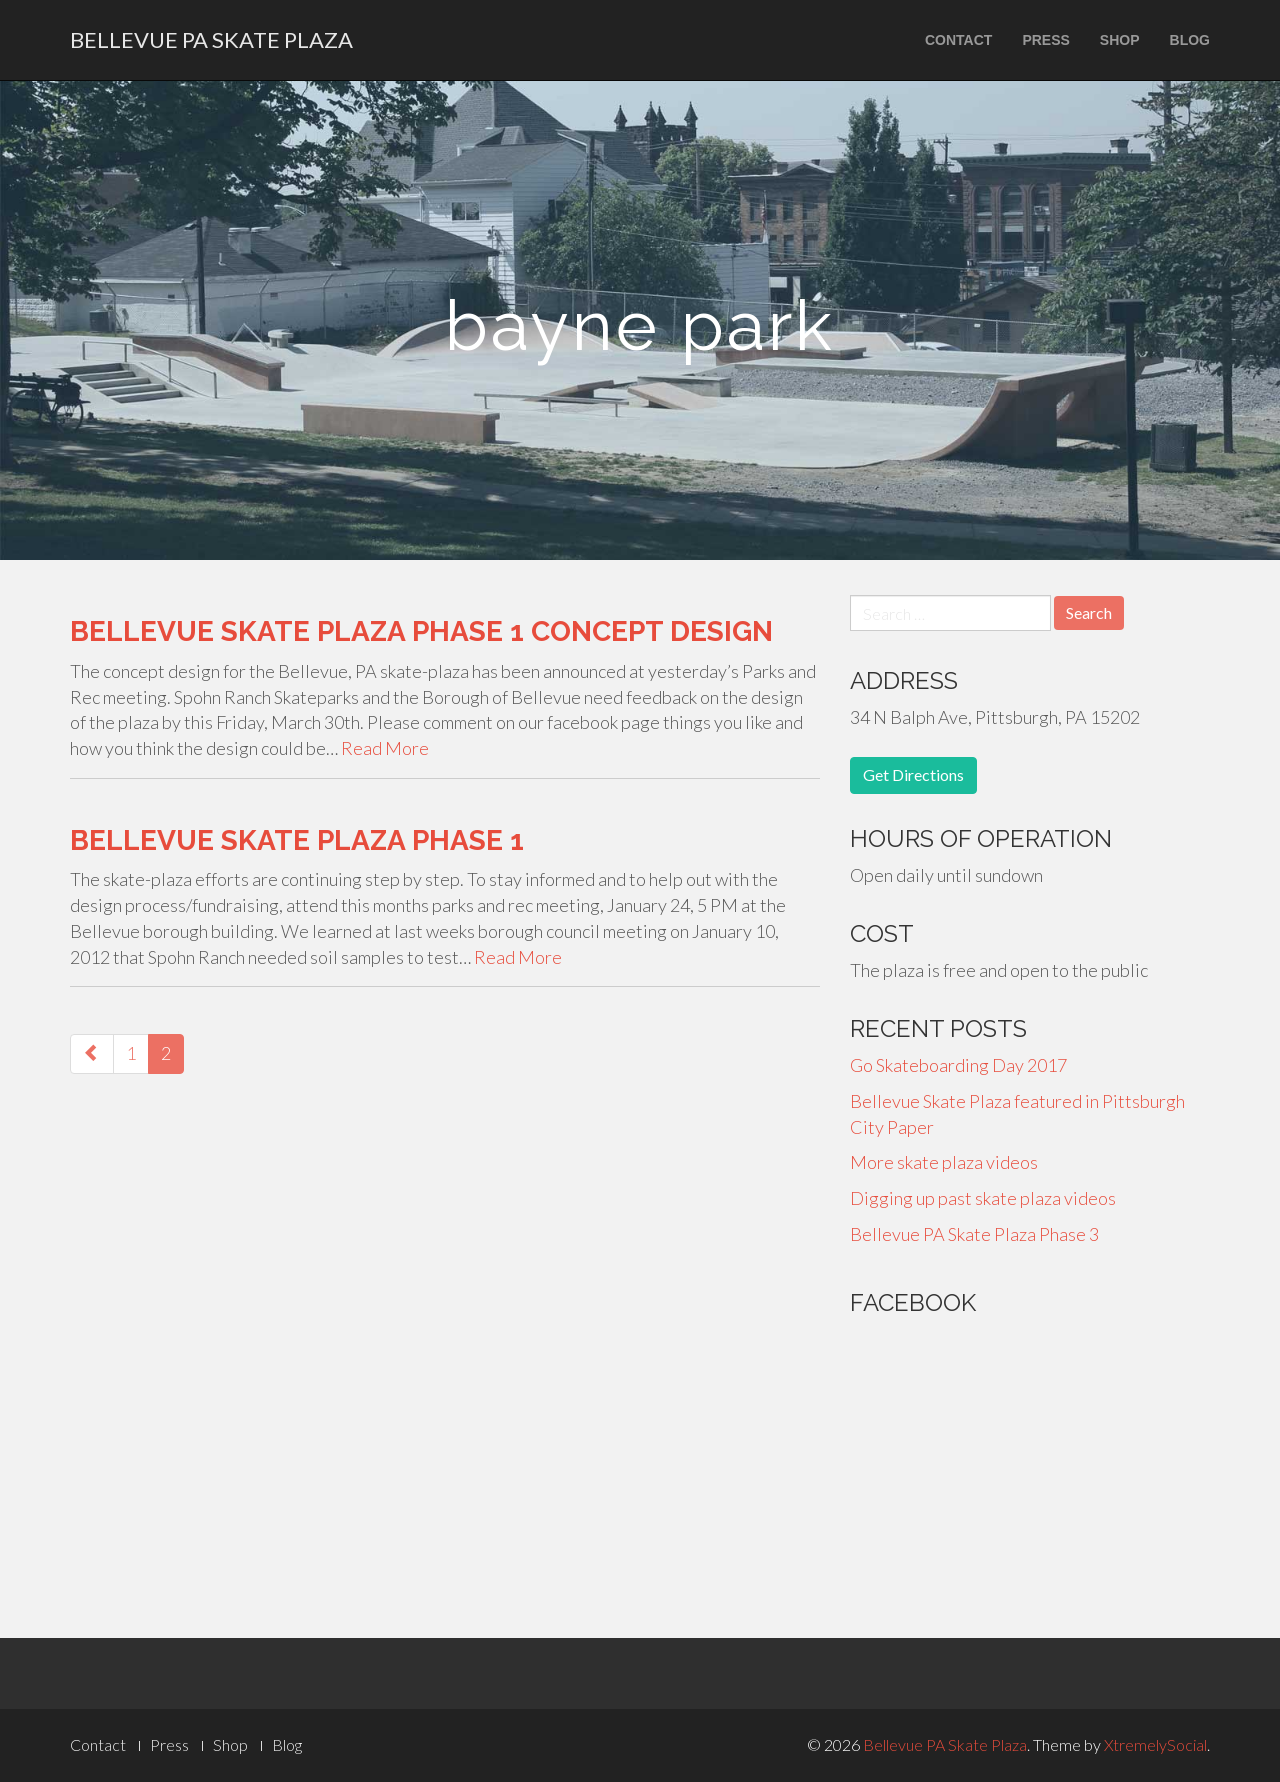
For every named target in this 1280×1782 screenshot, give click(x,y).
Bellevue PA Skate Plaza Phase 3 (974, 1234)
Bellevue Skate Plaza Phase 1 (297, 840)
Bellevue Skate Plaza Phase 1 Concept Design (421, 631)
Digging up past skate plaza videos (983, 1198)
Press (1045, 40)
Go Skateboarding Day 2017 (958, 1065)
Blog (1190, 40)
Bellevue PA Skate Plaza (211, 39)
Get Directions (913, 774)
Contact (958, 40)
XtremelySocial (1155, 1744)
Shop (1120, 40)
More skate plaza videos (944, 1162)
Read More (385, 748)
